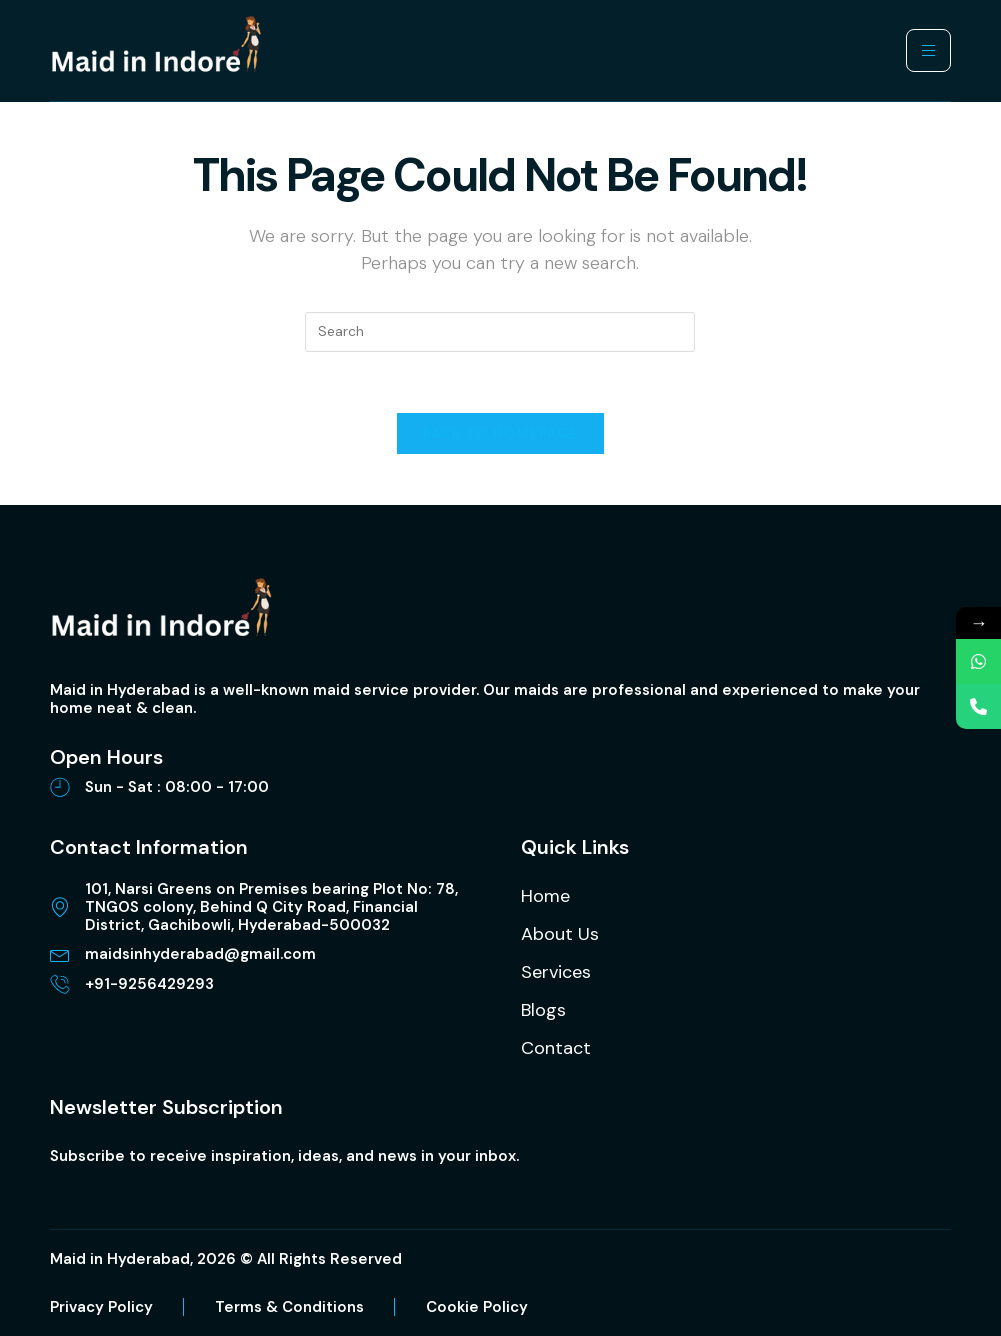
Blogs (543, 1010)
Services (556, 972)
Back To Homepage (501, 433)
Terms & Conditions (289, 1307)
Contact (556, 1048)
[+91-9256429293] (60, 984)
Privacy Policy (101, 1307)
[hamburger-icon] (928, 50)
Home (545, 896)
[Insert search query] (500, 332)
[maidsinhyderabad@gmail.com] (60, 954)
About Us (560, 934)
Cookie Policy (477, 1307)
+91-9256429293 (149, 984)
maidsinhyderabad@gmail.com (200, 954)
